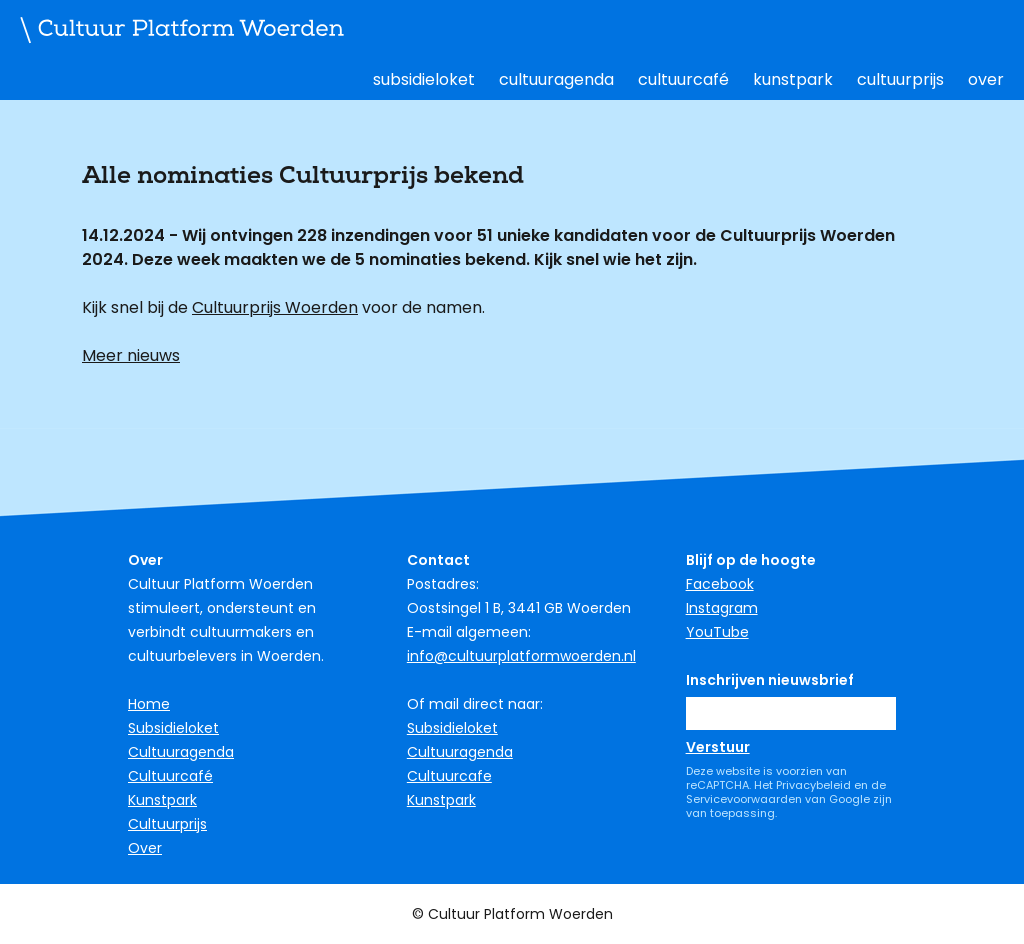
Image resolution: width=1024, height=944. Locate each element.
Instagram (722, 608)
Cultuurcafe (449, 776)
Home (149, 704)
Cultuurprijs (900, 79)
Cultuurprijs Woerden (275, 307)
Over (986, 79)
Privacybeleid (813, 785)
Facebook (720, 584)
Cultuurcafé (683, 79)
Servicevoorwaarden (744, 799)
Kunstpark (793, 79)
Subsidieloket (424, 79)
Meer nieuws (131, 355)
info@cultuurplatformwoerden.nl (521, 656)
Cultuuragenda (556, 79)
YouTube (717, 632)
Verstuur (718, 747)
